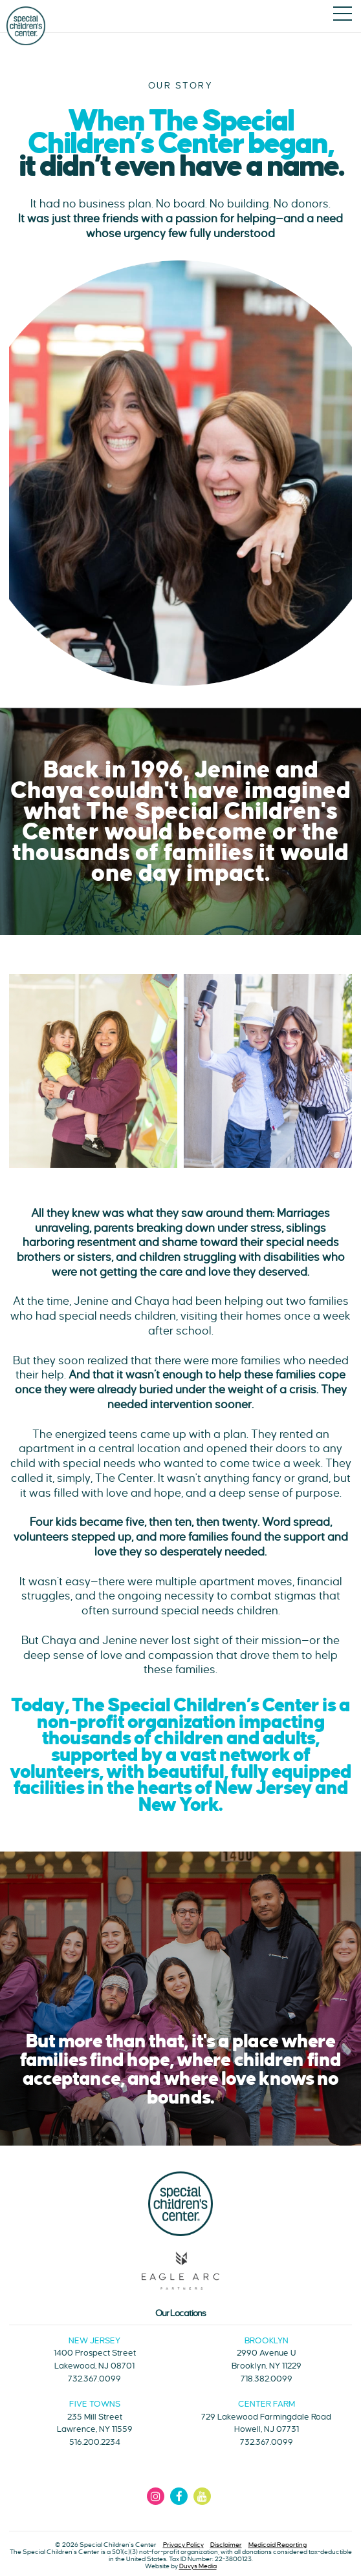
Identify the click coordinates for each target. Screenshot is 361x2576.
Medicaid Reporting (277, 2544)
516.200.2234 (94, 2442)
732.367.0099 (94, 2378)
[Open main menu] (342, 14)
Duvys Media (198, 2566)
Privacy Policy (183, 2544)
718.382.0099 (266, 2378)
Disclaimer (226, 2544)
